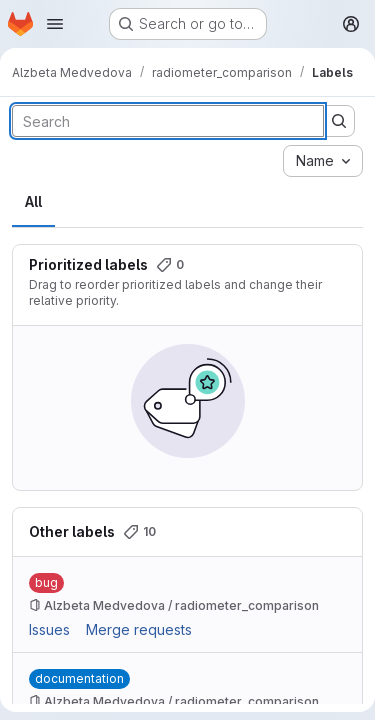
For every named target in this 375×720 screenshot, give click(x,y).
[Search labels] (168, 121)
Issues (49, 629)
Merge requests (139, 629)
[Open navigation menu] (55, 24)
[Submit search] (339, 121)
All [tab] (33, 201)
